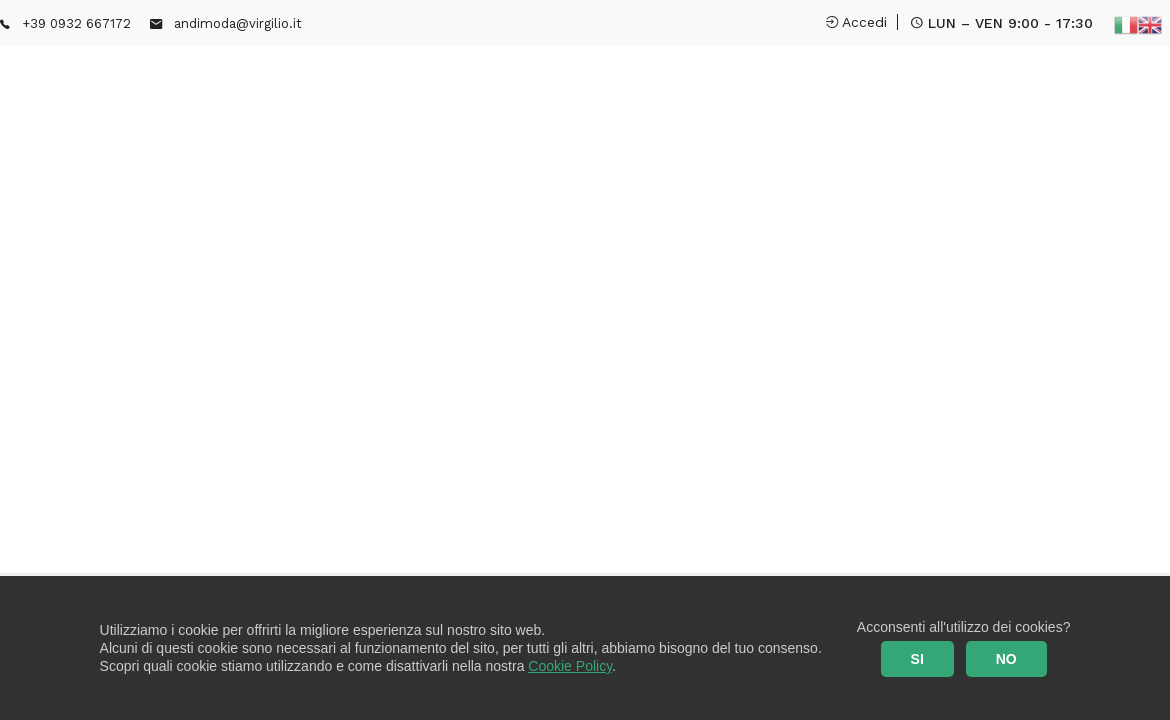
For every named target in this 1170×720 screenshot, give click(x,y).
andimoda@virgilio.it (238, 23)
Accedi (856, 22)
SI (917, 659)
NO (1006, 659)
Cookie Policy (570, 666)
